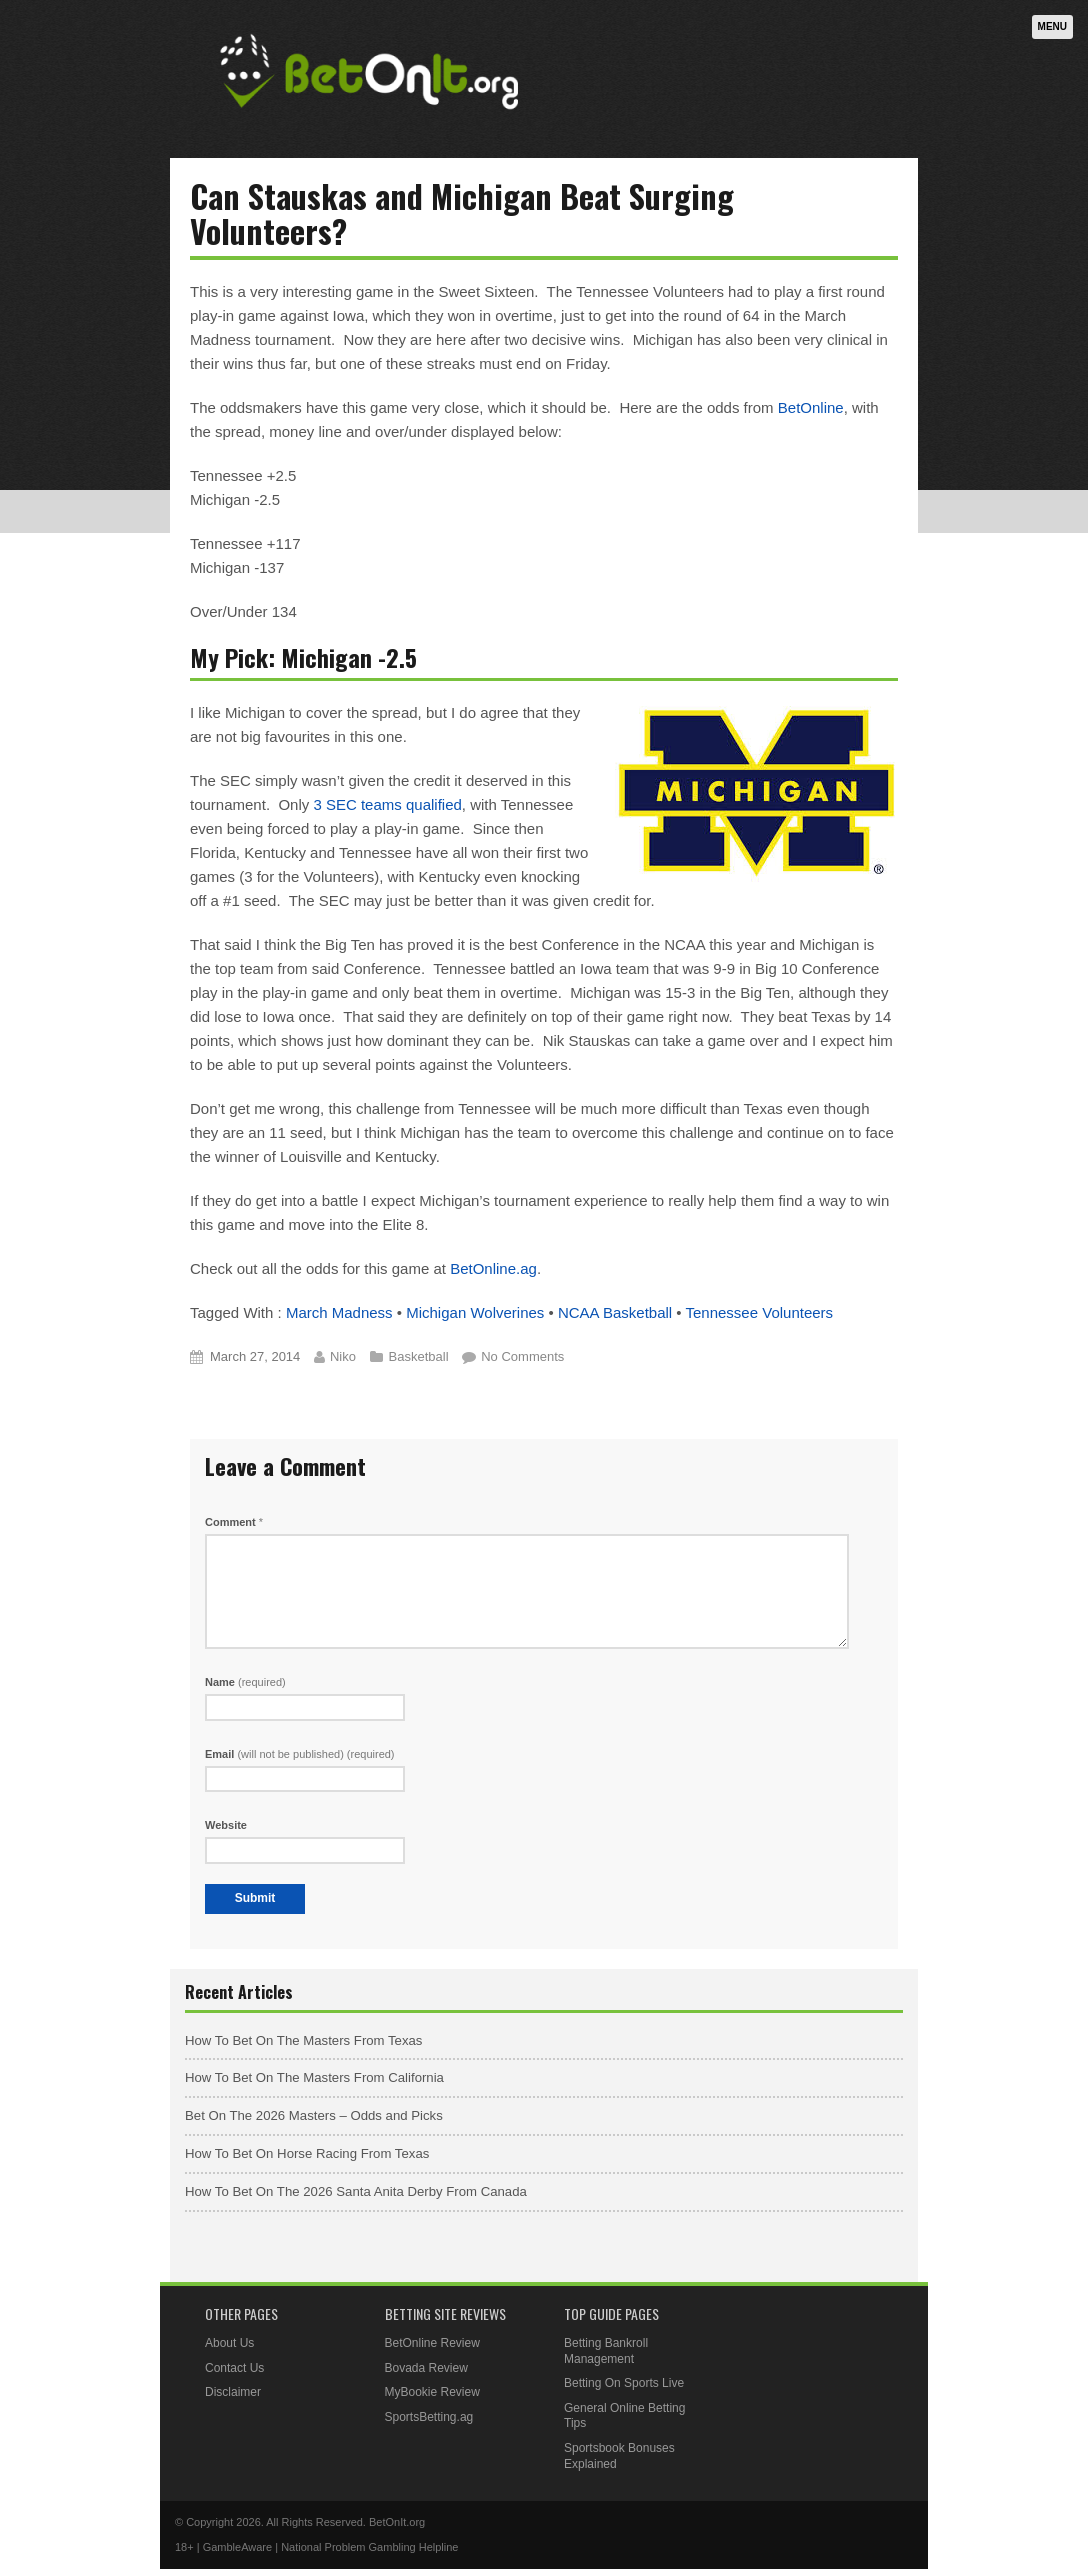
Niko (343, 1356)
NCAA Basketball (615, 1312)
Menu (1052, 26)
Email (300, 1754)
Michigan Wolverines (475, 1312)
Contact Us (234, 2368)
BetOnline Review (432, 2343)
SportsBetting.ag (429, 2417)
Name (245, 1682)
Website (226, 1825)
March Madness (339, 1312)
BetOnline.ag (493, 1268)
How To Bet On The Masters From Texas (303, 2040)
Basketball (419, 1356)
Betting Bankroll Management (606, 2351)
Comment (234, 1522)
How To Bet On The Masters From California (314, 2077)
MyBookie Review (432, 2392)
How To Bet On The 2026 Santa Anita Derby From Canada (356, 2191)
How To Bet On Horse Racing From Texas (307, 2153)
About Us (229, 2343)
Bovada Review (426, 2368)
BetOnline (811, 407)
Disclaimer (233, 2392)
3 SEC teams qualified (387, 804)
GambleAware (238, 2547)
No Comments (522, 1356)
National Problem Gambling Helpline (369, 2547)
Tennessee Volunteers (759, 1312)
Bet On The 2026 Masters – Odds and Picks (314, 2115)
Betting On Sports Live (624, 2383)
